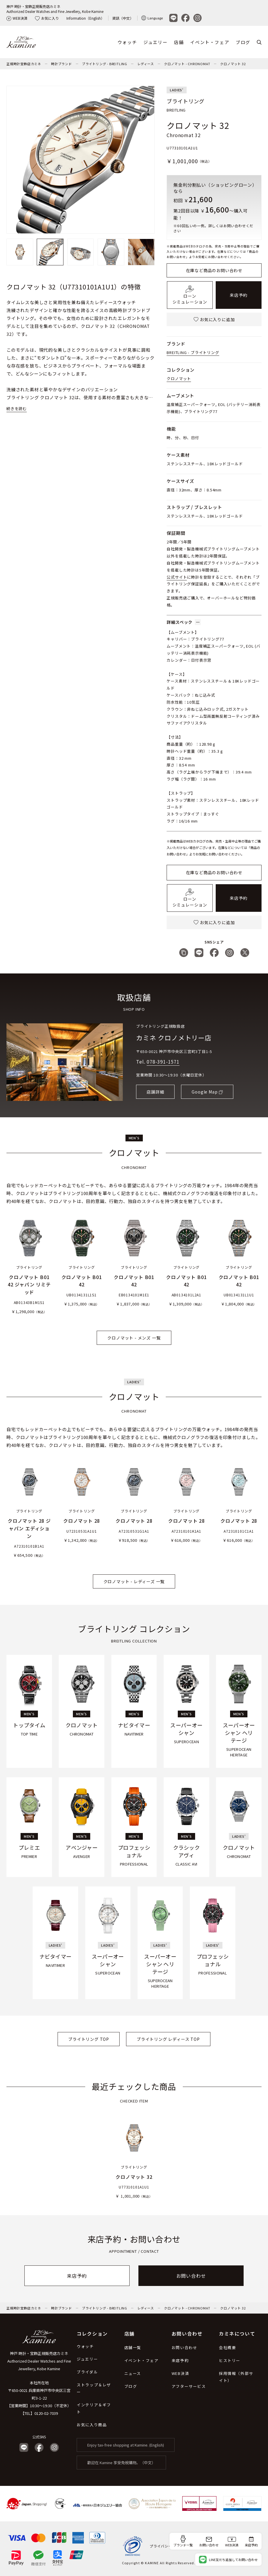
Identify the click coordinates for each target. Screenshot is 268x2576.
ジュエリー (155, 42)
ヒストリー (229, 2360)
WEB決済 (16, 18)
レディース (145, 63)
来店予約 (238, 295)
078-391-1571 (163, 1061)
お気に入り (47, 18)
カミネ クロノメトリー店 (174, 1037)
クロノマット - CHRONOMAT (187, 63)
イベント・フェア (209, 42)
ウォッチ (127, 42)
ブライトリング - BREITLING (104, 63)
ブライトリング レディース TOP (168, 2039)
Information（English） (85, 18)
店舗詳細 (155, 1092)
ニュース (132, 2373)
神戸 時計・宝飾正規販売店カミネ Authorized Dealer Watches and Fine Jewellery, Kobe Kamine (39, 2361)
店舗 (179, 42)
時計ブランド (61, 63)
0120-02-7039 (46, 2413)
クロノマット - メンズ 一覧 (133, 1338)
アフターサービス (189, 2386)
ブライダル (87, 2372)
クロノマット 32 (233, 63)
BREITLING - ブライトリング (193, 352)
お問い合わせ (191, 2275)
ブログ (243, 42)
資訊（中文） (122, 18)
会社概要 (227, 2347)
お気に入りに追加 (214, 319)
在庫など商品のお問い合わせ (214, 270)
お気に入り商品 (92, 2424)
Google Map (204, 1092)
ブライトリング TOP (88, 2039)
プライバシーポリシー (168, 2545)
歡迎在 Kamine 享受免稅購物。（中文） (121, 2462)
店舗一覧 (132, 2347)
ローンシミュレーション (189, 295)
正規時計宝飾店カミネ (23, 63)
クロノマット (179, 378)
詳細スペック (184, 622)
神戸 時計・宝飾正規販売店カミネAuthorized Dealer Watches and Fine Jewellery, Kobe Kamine (54, 9)
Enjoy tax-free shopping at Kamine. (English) (125, 2445)
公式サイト (177, 577)
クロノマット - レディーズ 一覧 (134, 1581)
